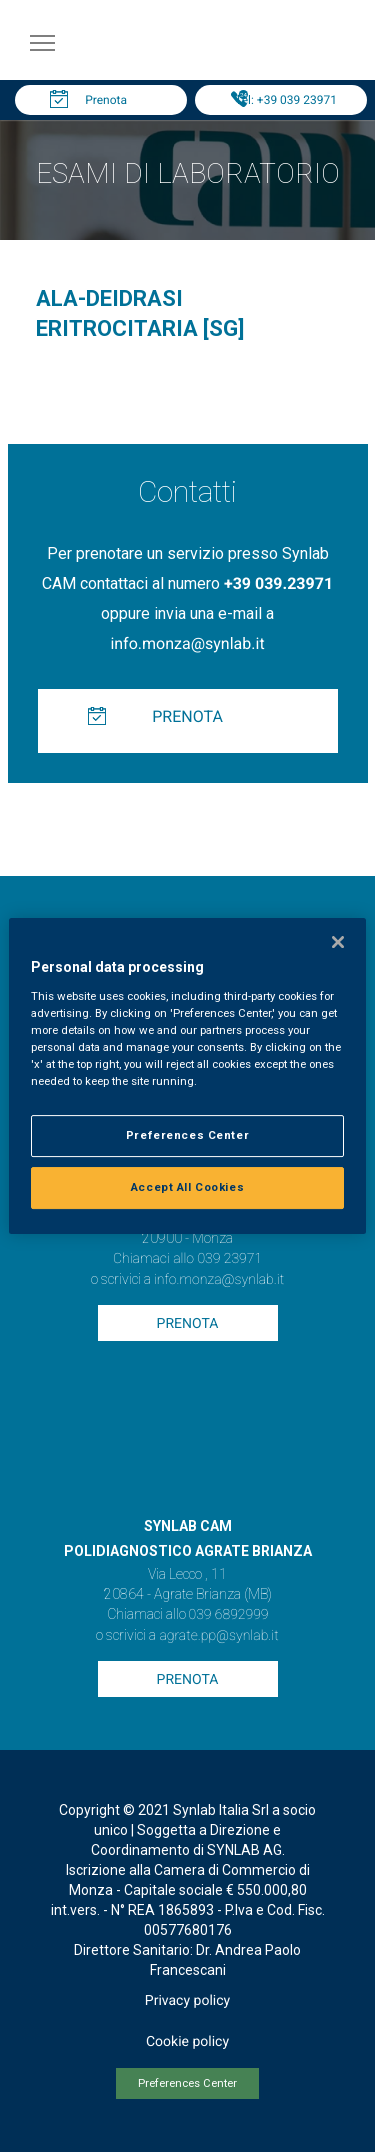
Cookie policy (187, 2042)
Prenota (106, 100)
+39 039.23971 (278, 583)
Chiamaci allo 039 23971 (187, 1259)
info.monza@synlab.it (187, 643)
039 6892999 (229, 1615)
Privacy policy (187, 2001)
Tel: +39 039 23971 (286, 100)
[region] (187, 1076)
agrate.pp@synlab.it (218, 1636)
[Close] (338, 942)
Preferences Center (187, 2083)
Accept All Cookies (187, 1187)
